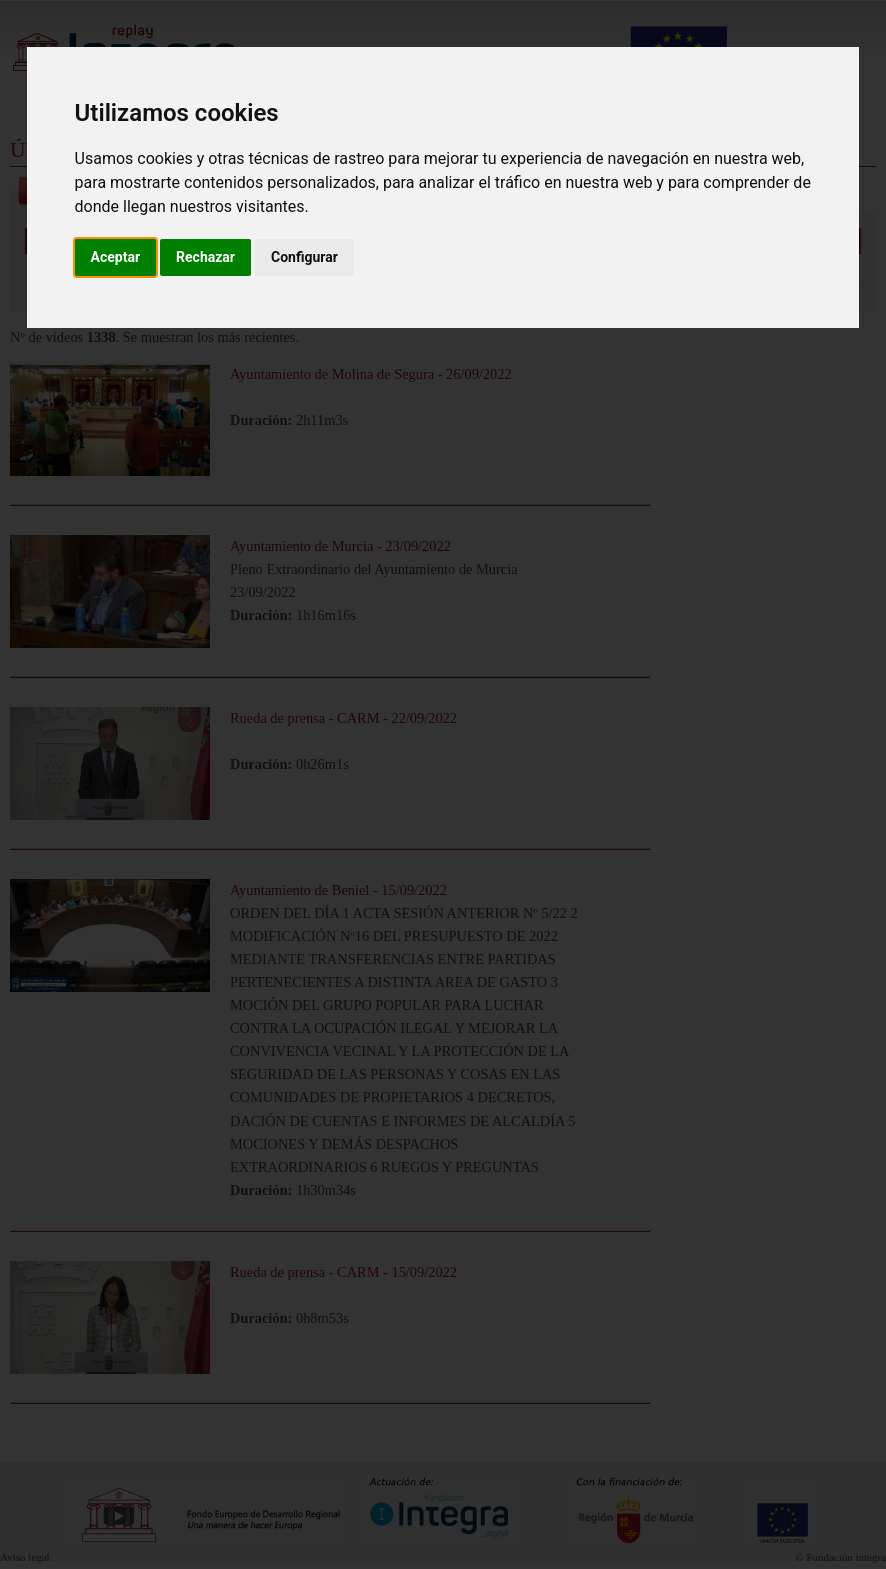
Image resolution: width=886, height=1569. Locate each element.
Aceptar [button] (116, 257)
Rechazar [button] (205, 257)
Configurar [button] (304, 257)
